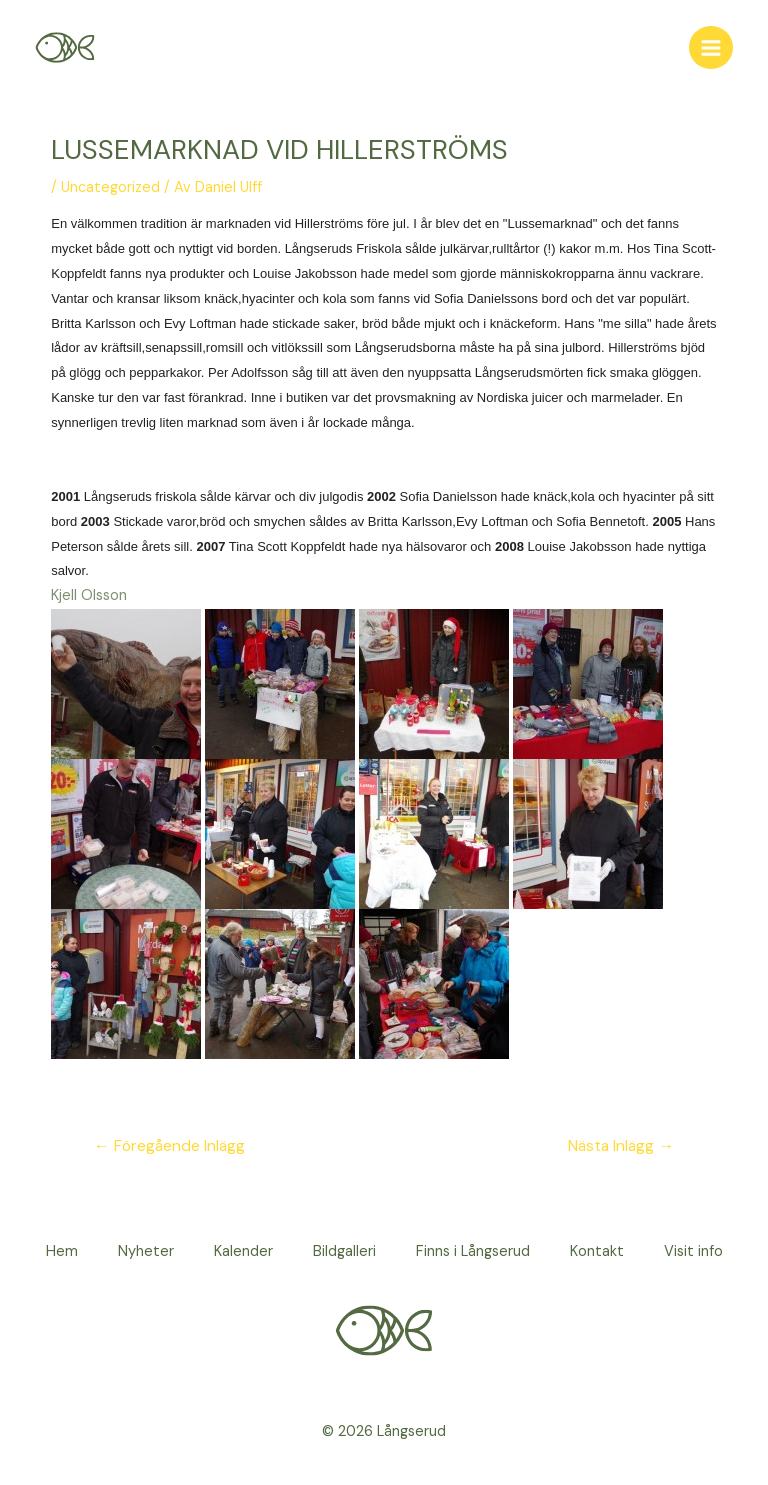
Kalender (243, 1251)
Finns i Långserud (473, 1251)
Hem (62, 1251)
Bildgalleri (344, 1251)
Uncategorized (110, 187)
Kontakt (597, 1251)
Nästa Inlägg (621, 1146)
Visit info (693, 1251)
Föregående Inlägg (169, 1146)
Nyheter (146, 1251)
